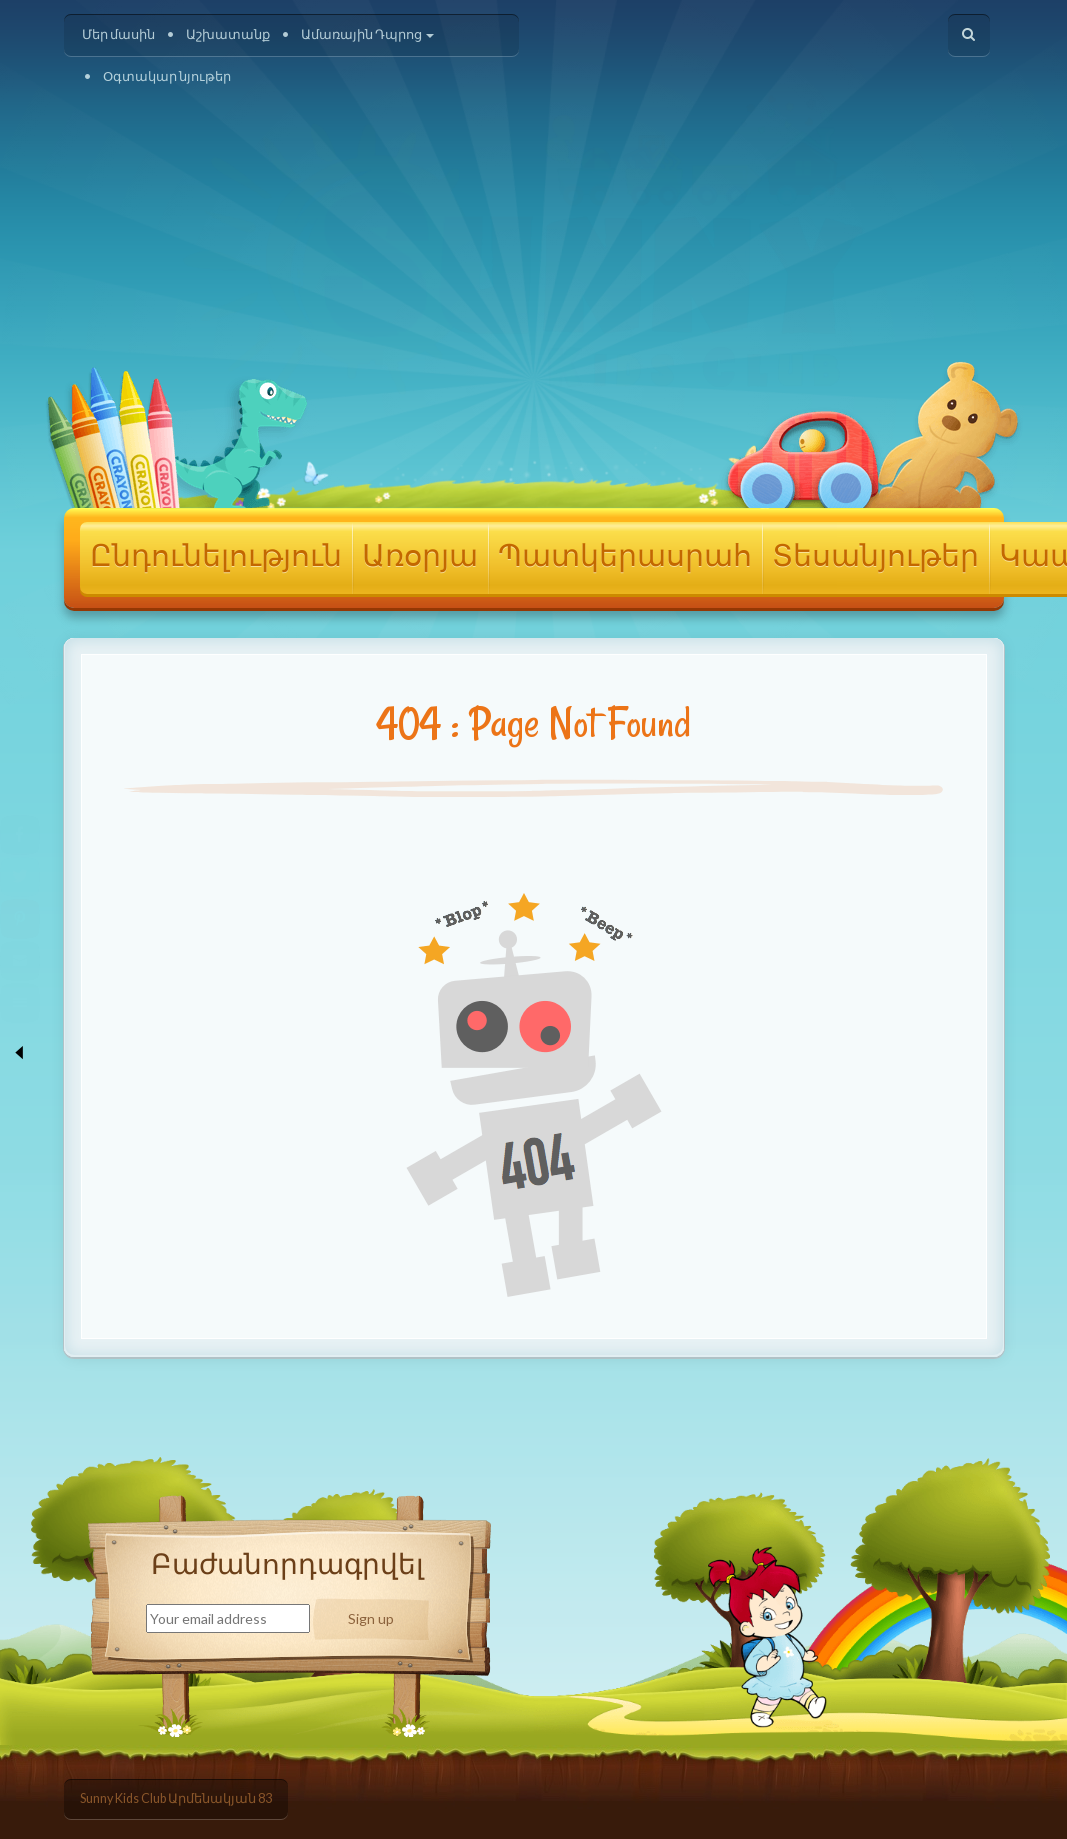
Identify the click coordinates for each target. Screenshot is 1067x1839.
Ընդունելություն (216, 557)
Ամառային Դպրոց (367, 34)
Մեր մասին (118, 34)
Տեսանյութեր (875, 557)
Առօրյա (420, 557)
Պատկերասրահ (625, 557)
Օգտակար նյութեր (167, 76)
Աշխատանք (228, 34)
